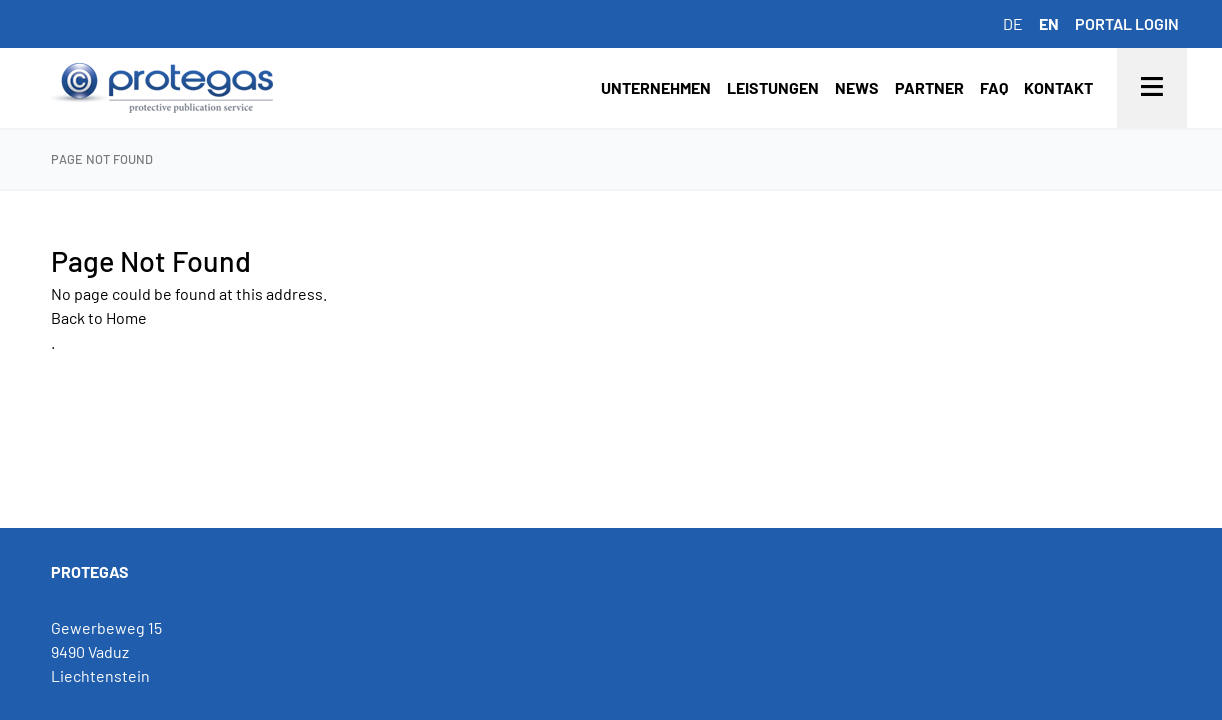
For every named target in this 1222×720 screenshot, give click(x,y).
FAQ (994, 87)
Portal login (1127, 23)
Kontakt (1058, 87)
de (1013, 23)
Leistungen (773, 87)
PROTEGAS (90, 571)
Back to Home (99, 317)
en (1049, 23)
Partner (929, 87)
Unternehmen (656, 87)
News (857, 87)
